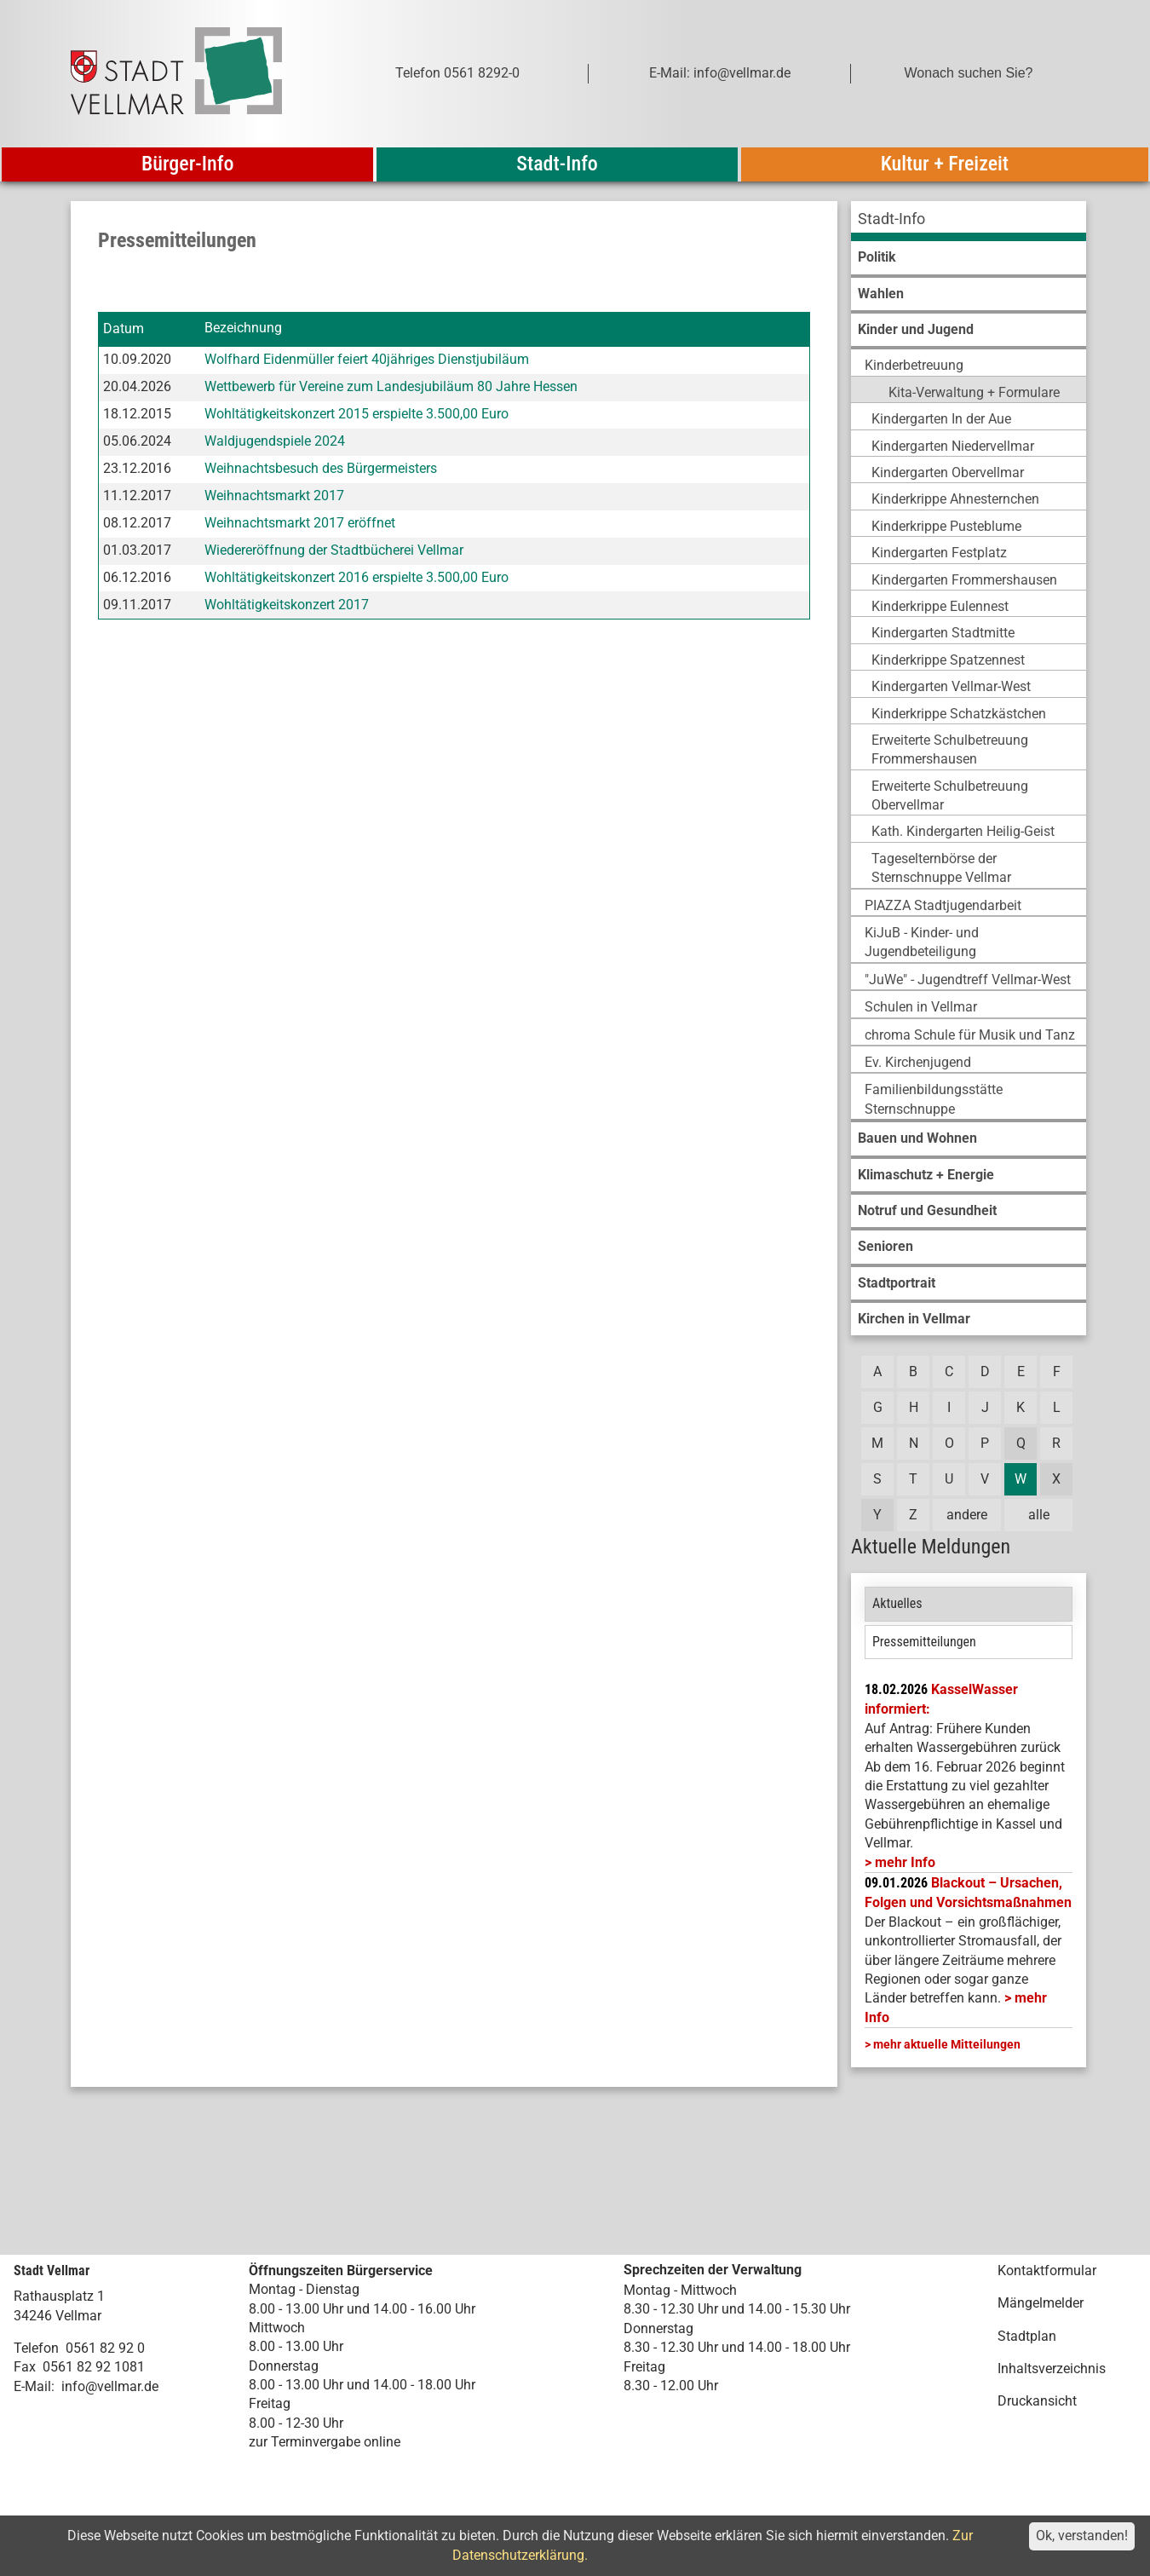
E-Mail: (34, 2386)
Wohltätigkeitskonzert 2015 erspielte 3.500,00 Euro (356, 414)
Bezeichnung (243, 328)
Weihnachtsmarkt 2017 (274, 495)
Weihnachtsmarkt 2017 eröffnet (299, 523)
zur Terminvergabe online (324, 2442)
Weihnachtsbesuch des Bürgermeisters (320, 468)
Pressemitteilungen (924, 1642)
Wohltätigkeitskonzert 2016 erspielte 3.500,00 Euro (356, 577)
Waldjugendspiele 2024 (274, 441)
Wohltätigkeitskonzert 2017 (286, 604)
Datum (123, 328)
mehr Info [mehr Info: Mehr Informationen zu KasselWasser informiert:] (905, 1862)
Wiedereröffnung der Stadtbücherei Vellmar (333, 550)
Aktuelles (897, 1603)
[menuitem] (968, 221)
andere (966, 1515)
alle (1038, 1515)
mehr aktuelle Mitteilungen (947, 2044)
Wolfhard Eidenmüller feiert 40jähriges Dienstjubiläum (366, 359)
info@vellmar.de (109, 2386)
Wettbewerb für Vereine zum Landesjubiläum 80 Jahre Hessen (391, 386)
